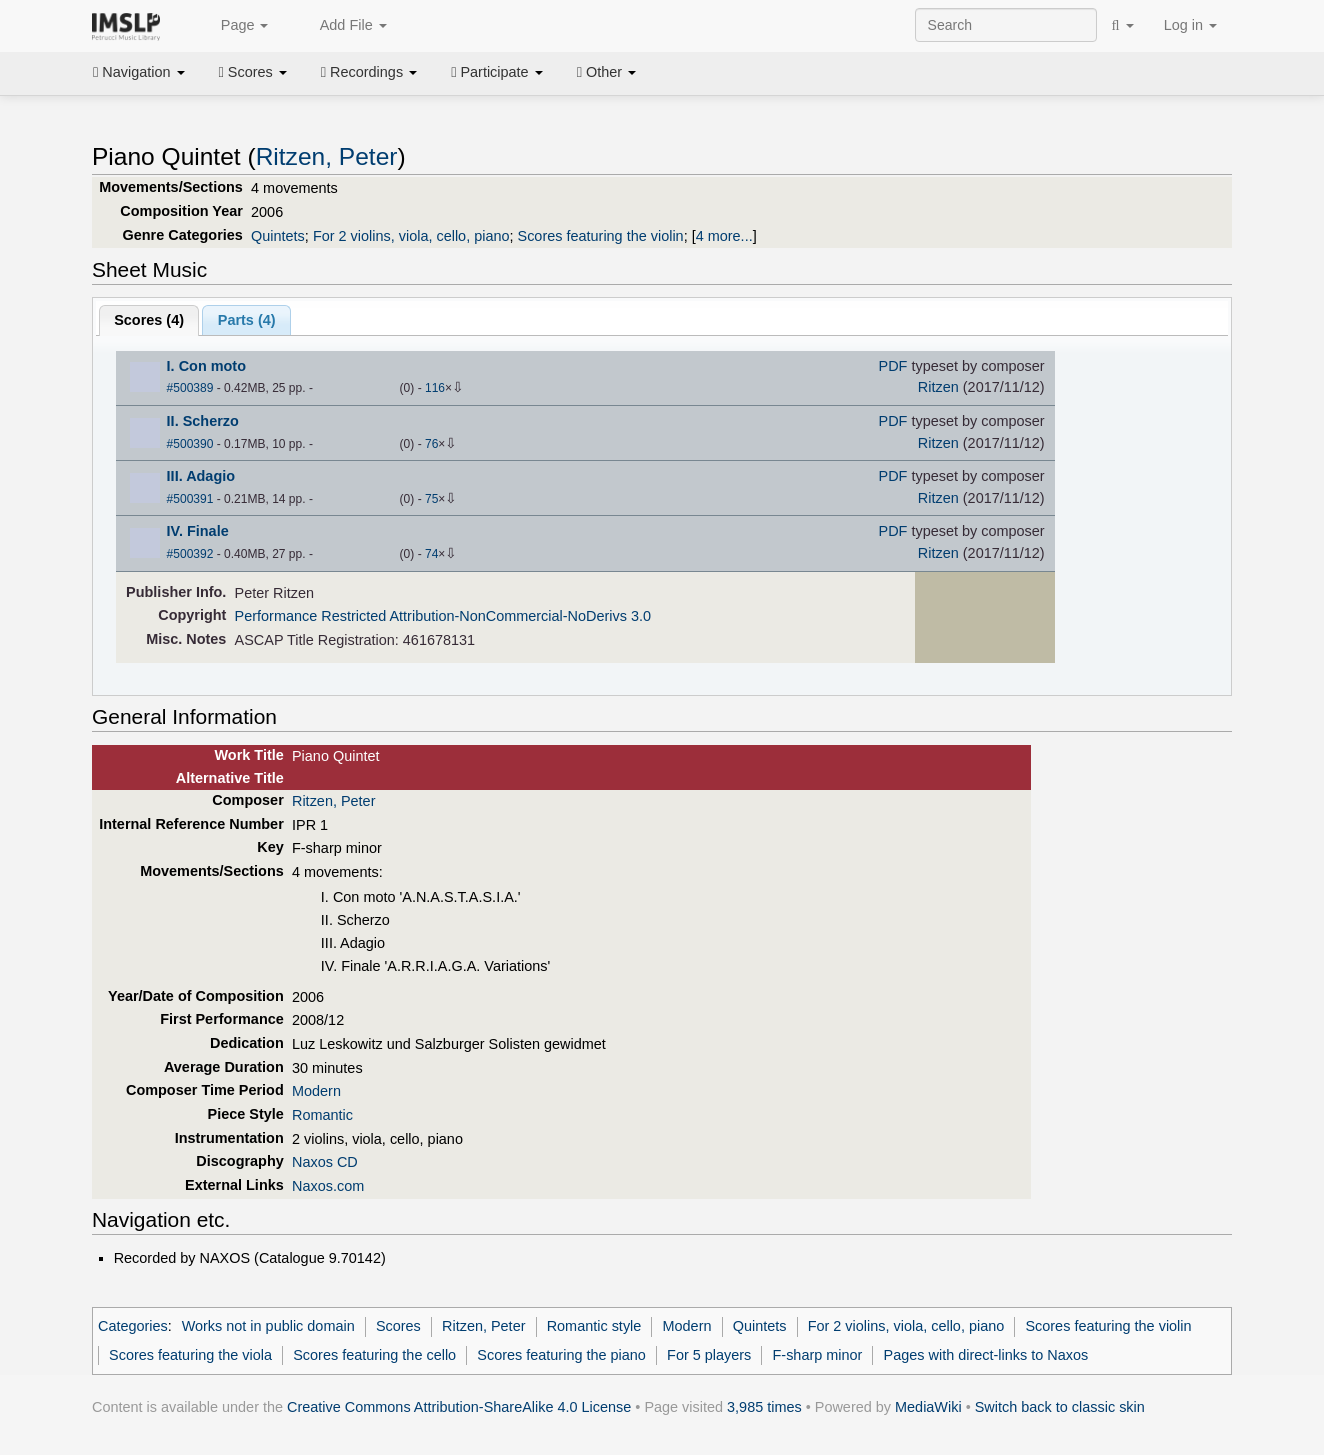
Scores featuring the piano (561, 1355)
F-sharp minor (818, 1355)
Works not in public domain (268, 1326)
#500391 (190, 499)
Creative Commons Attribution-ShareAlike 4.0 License (459, 1407)
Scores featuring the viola (190, 1355)
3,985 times (764, 1407)
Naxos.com (328, 1186)
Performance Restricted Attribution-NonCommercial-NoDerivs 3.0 (443, 616)
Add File (342, 26)
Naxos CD (325, 1162)
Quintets (278, 236)
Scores (253, 72)
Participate (497, 72)
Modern (316, 1091)
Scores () (149, 320)
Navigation (139, 72)
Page (234, 26)
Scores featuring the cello (374, 1355)
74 (431, 554)
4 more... (724, 236)
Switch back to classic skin (1060, 1407)
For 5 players (709, 1355)
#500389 (190, 388)
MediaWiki (928, 1407)
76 (431, 444)
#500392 (190, 554)
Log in (1190, 25)
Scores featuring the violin (601, 236)
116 (435, 388)
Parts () (247, 320)
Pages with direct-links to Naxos (986, 1355)
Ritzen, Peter (327, 156)
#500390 (190, 444)
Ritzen (938, 387)
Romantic (322, 1115)
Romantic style (594, 1326)
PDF (893, 366)
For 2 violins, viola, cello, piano (411, 236)
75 (431, 499)
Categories (133, 1326)
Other (606, 72)
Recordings (369, 72)
